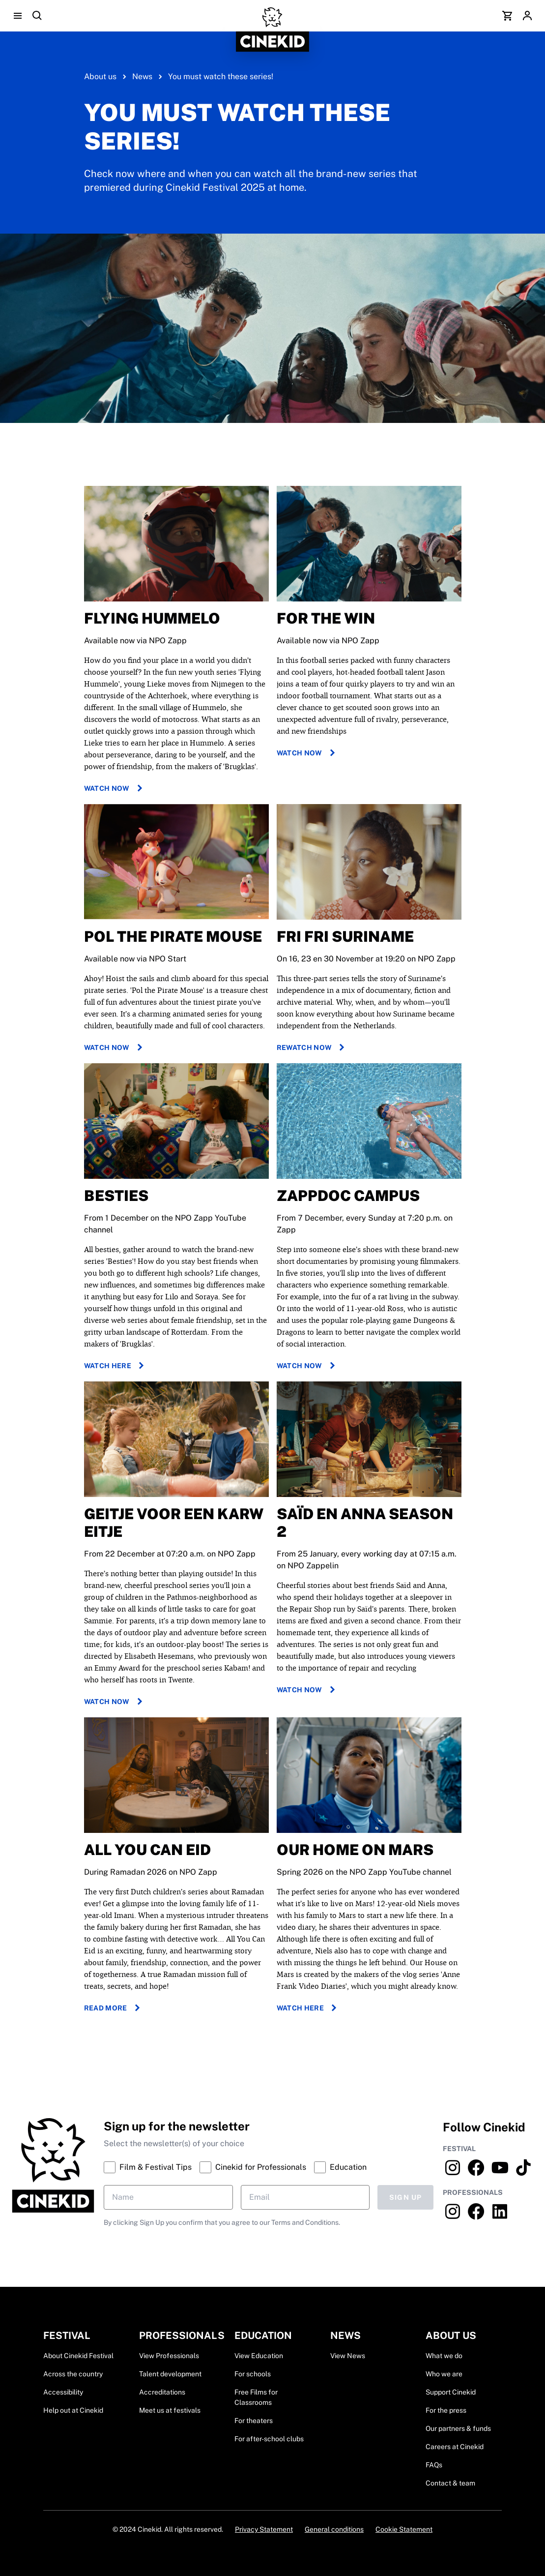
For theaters (253, 2421)
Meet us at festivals (170, 2410)
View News (347, 2356)
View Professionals (169, 2356)
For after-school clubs (269, 2439)
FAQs (434, 2465)
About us (100, 76)
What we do (444, 2356)
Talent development (170, 2374)
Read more (113, 2008)
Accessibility (63, 2392)
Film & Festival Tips (148, 2167)
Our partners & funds (458, 2428)
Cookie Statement (403, 2529)
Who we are (444, 2374)
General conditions (334, 2529)
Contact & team (450, 2483)
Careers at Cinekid (455, 2447)
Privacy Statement (264, 2529)
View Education (258, 2356)
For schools (252, 2374)
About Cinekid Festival (78, 2356)
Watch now (115, 788)
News (142, 76)
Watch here (115, 1366)
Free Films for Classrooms (256, 2397)
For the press (446, 2410)
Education (340, 2167)
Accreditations (162, 2392)
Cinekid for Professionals (253, 2167)
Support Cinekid (451, 2392)
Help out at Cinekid (73, 2410)
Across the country (73, 2374)
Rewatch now (312, 1047)
